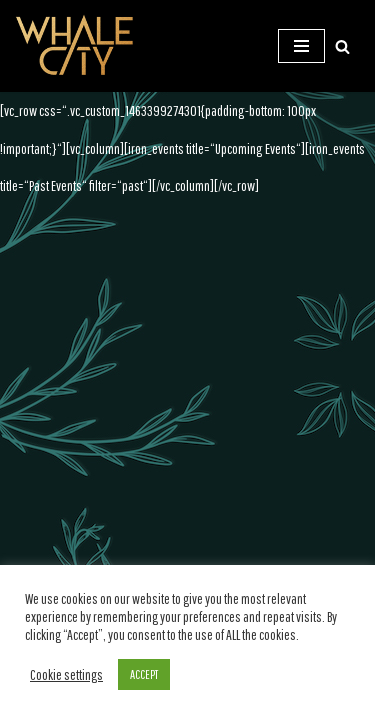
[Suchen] (342, 46)
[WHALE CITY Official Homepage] (75, 46)
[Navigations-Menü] (301, 46)
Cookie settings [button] (66, 674)
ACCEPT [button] (144, 674)
